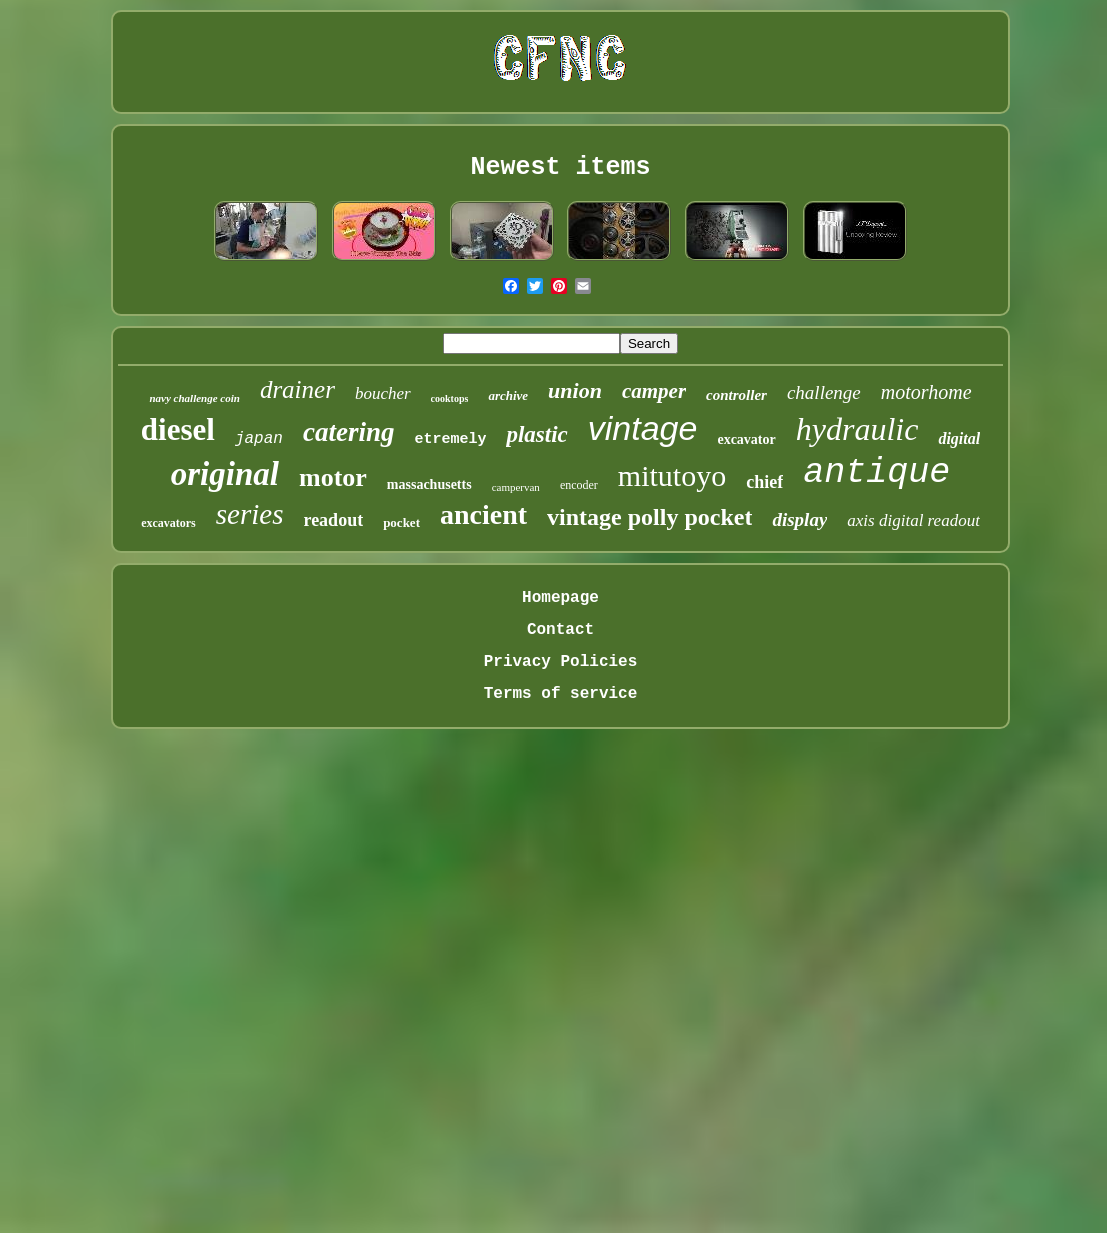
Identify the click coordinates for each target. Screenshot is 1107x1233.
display (799, 519)
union (575, 390)
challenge (824, 392)
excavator (746, 439)
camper (654, 391)
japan (259, 439)
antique (876, 473)
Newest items (560, 167)
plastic (536, 434)
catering (349, 432)
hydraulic (857, 429)
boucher (383, 393)
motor (333, 477)
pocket (401, 522)
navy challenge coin (194, 398)
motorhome (926, 392)
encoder (579, 485)
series (250, 514)
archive (508, 395)
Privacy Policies (561, 662)
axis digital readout (913, 520)
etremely (450, 439)
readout (333, 520)
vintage (643, 428)
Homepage (560, 598)
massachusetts (429, 484)
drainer (297, 389)
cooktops (450, 398)
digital (959, 438)
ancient (483, 514)
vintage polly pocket (649, 517)
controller (736, 395)
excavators (168, 523)
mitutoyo (672, 475)
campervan (516, 487)
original (225, 474)
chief (764, 482)
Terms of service (561, 694)
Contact (560, 630)
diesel (178, 429)
